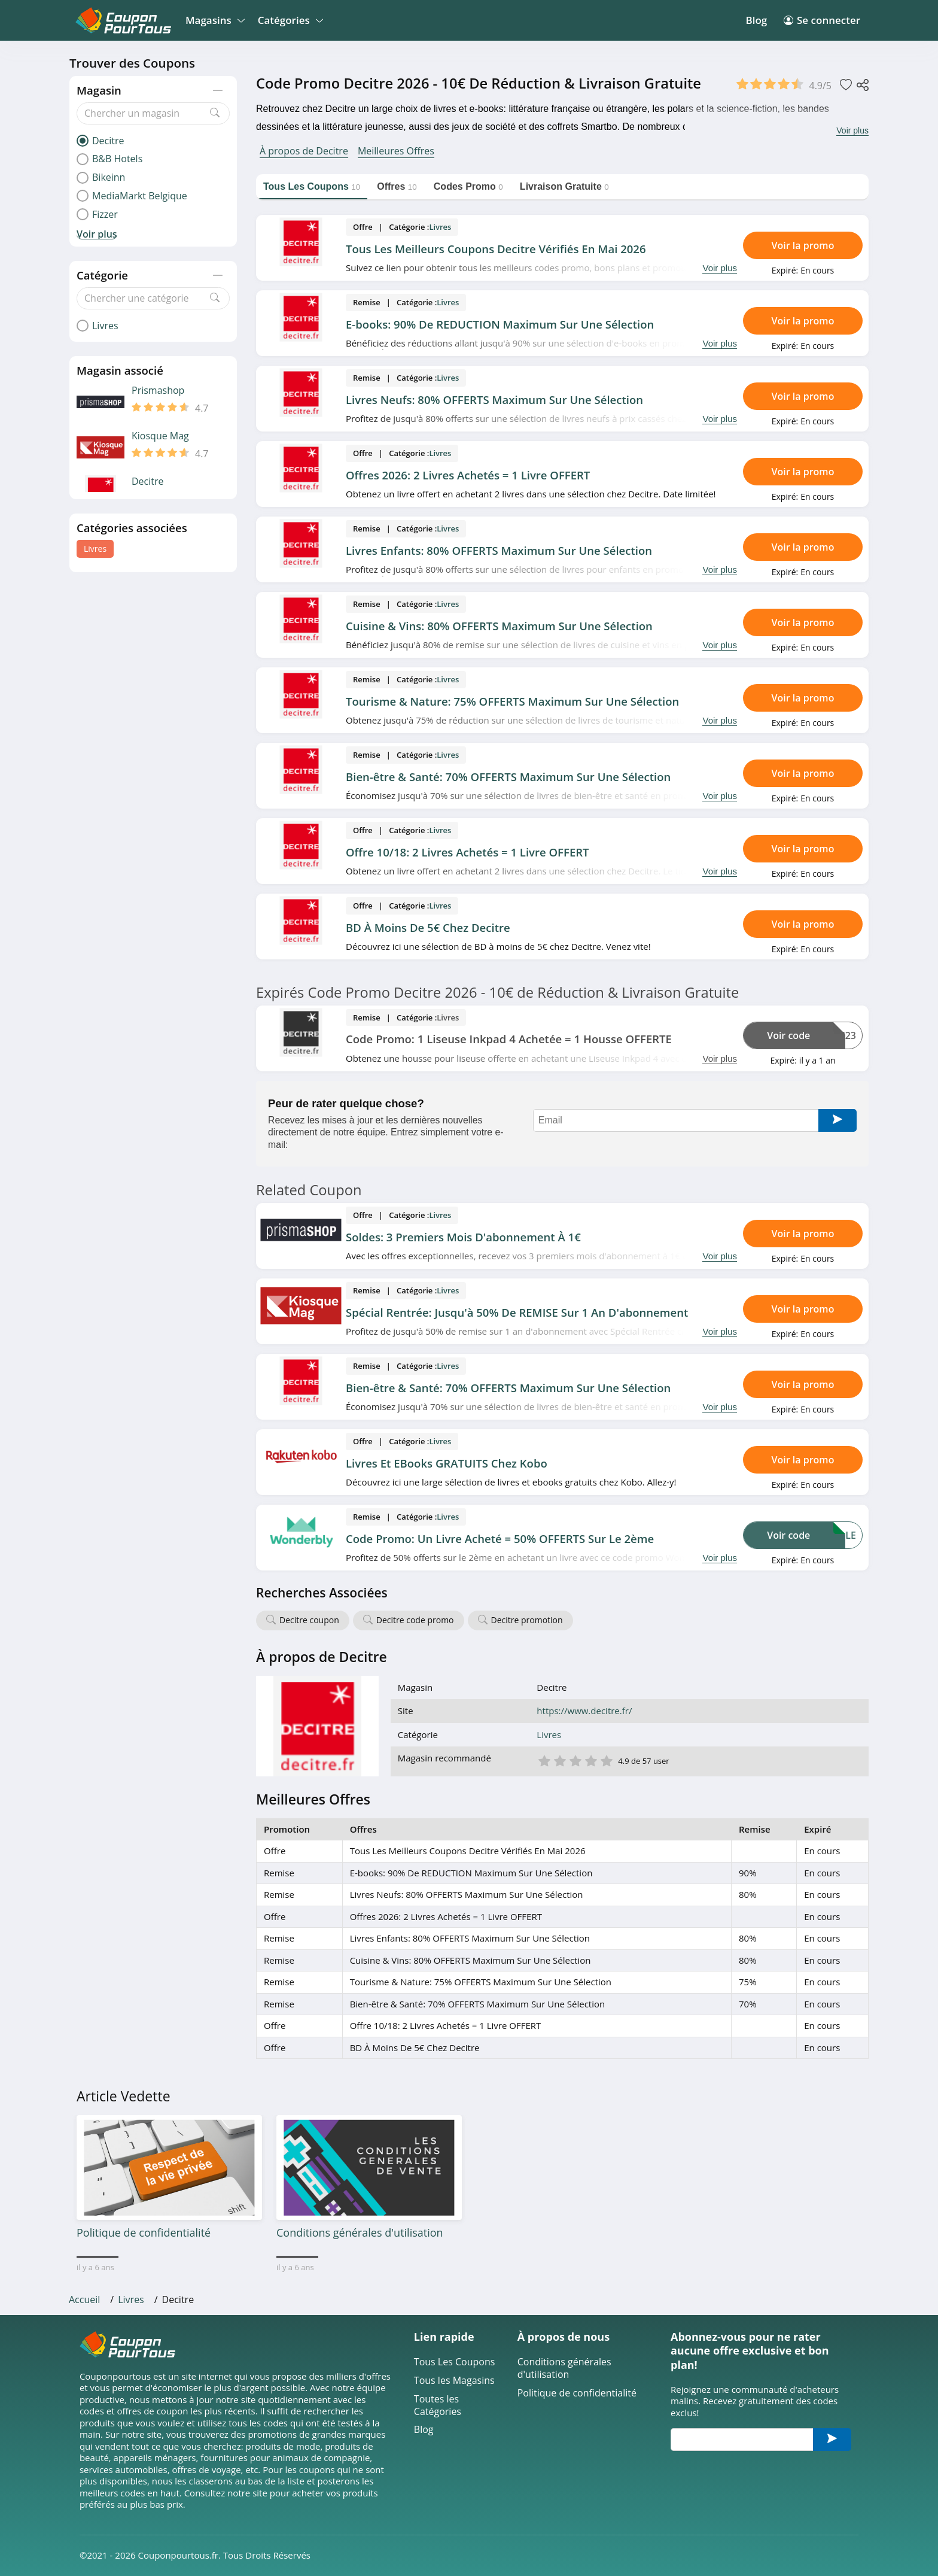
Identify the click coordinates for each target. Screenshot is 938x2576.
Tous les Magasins (454, 2380)
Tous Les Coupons (454, 2362)
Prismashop (158, 390)
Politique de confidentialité (576, 2393)
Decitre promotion (527, 1620)
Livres (95, 548)
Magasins (213, 20)
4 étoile (590, 1760)
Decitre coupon (309, 1620)
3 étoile (575, 1760)
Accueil (84, 2299)
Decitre (148, 481)
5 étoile (606, 1760)
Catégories (288, 20)
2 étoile (559, 1760)
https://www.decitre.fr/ (584, 1711)
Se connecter (822, 20)
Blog (756, 20)
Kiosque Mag (160, 436)
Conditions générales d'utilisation (564, 2368)
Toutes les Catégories (437, 2405)
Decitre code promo (415, 1620)
